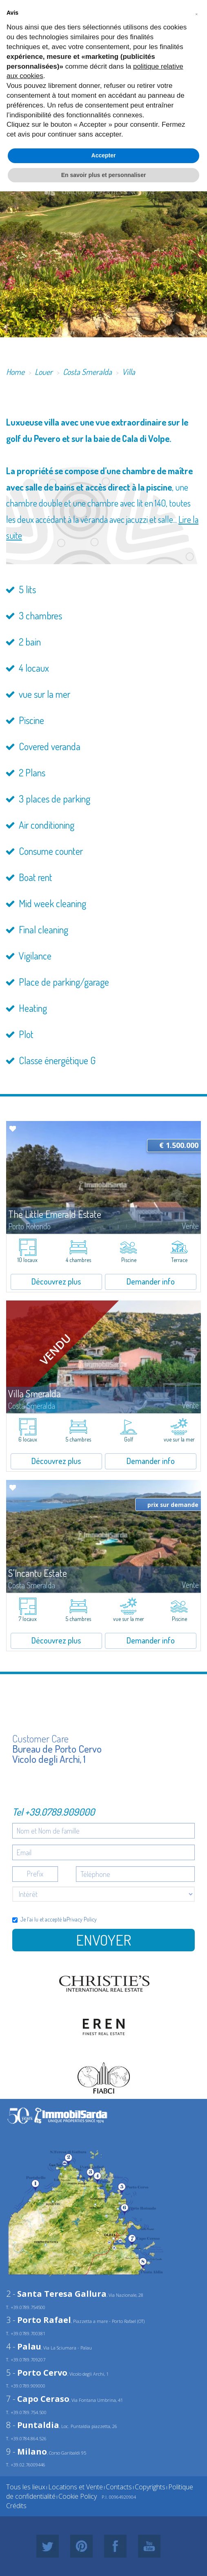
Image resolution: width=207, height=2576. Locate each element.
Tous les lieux (25, 2486)
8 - (32, 2424)
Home (15, 371)
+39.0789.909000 (60, 1811)
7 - (37, 2398)
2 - (56, 2293)
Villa (128, 371)
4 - (23, 2346)
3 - (38, 2319)
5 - (36, 2372)
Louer (44, 371)
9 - (26, 2451)
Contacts (119, 2486)
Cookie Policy (77, 2496)
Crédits (16, 2505)
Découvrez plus (56, 1281)
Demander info (151, 1281)
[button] (196, 13)
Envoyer (103, 1939)
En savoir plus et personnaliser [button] (103, 175)
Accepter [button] (103, 155)
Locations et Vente (75, 2486)
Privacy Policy (82, 1919)
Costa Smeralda (87, 371)
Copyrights (150, 2486)
